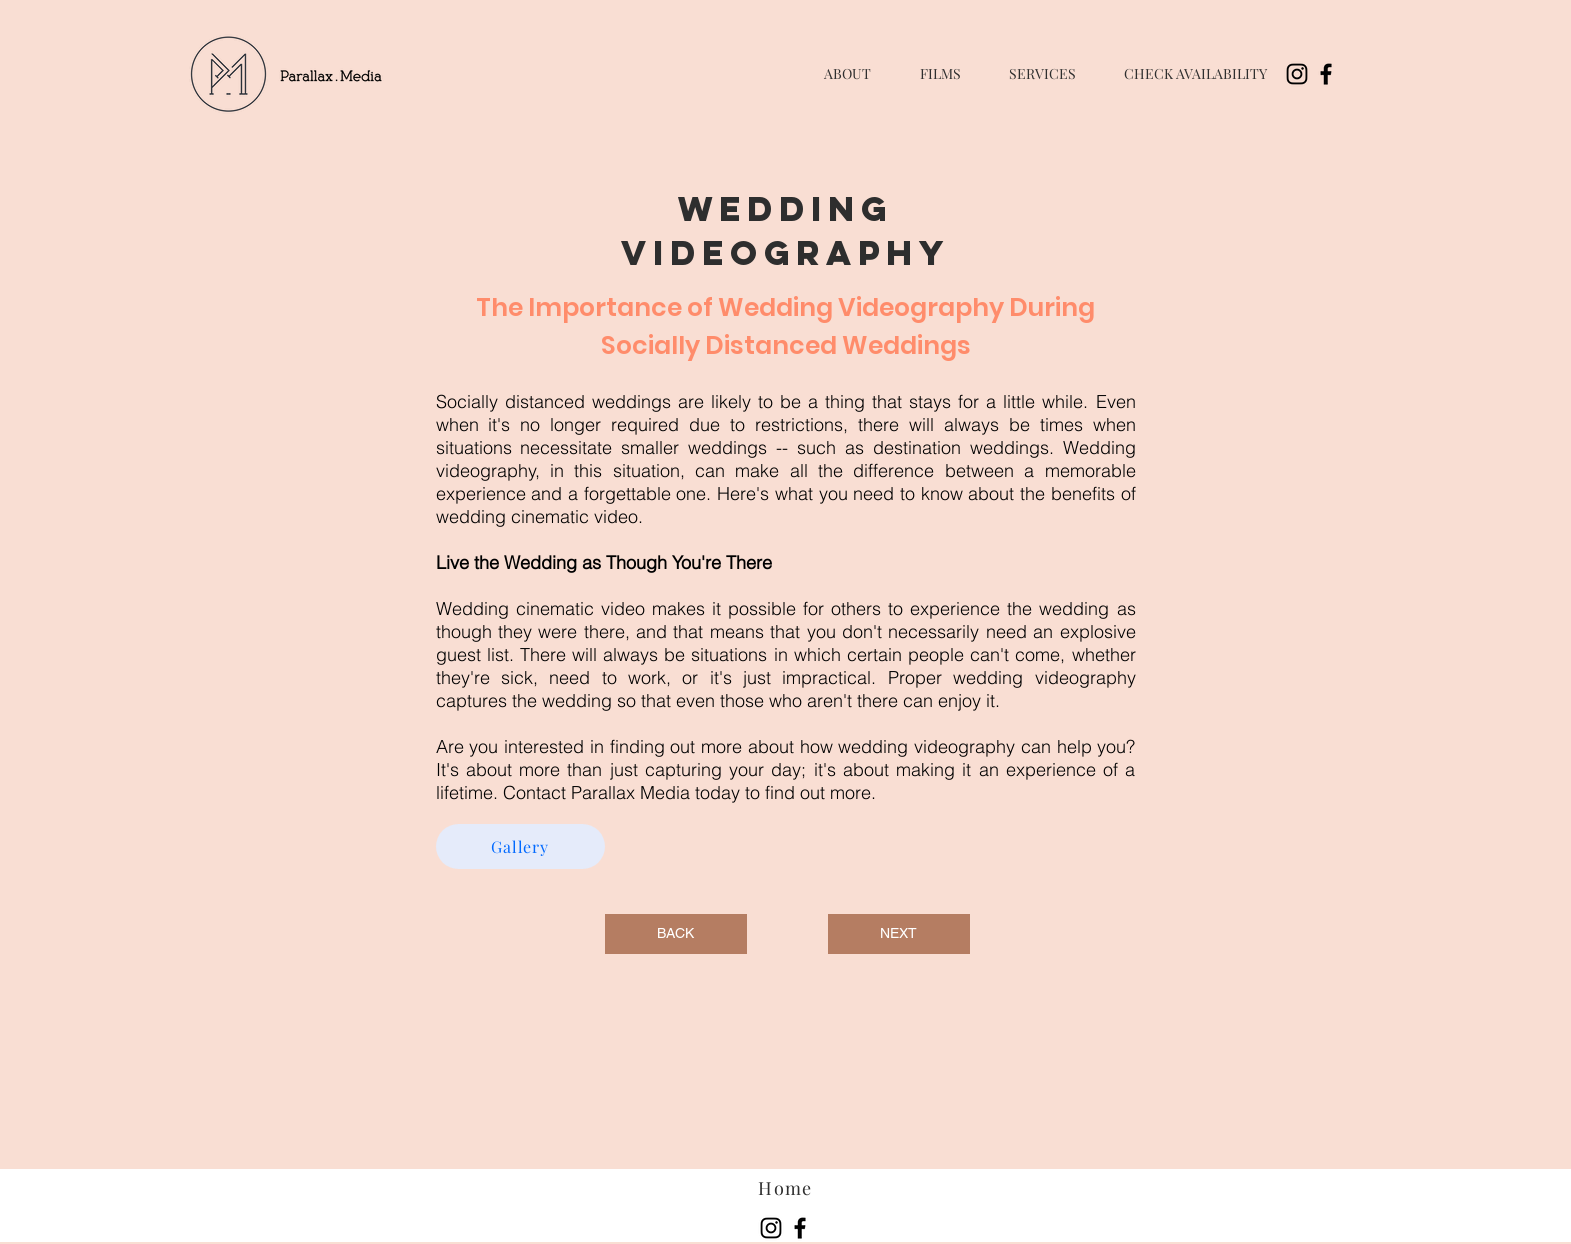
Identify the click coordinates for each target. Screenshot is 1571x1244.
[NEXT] (899, 934)
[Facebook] (1326, 74)
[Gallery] (520, 846)
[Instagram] (1297, 74)
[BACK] (676, 934)
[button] (940, 74)
